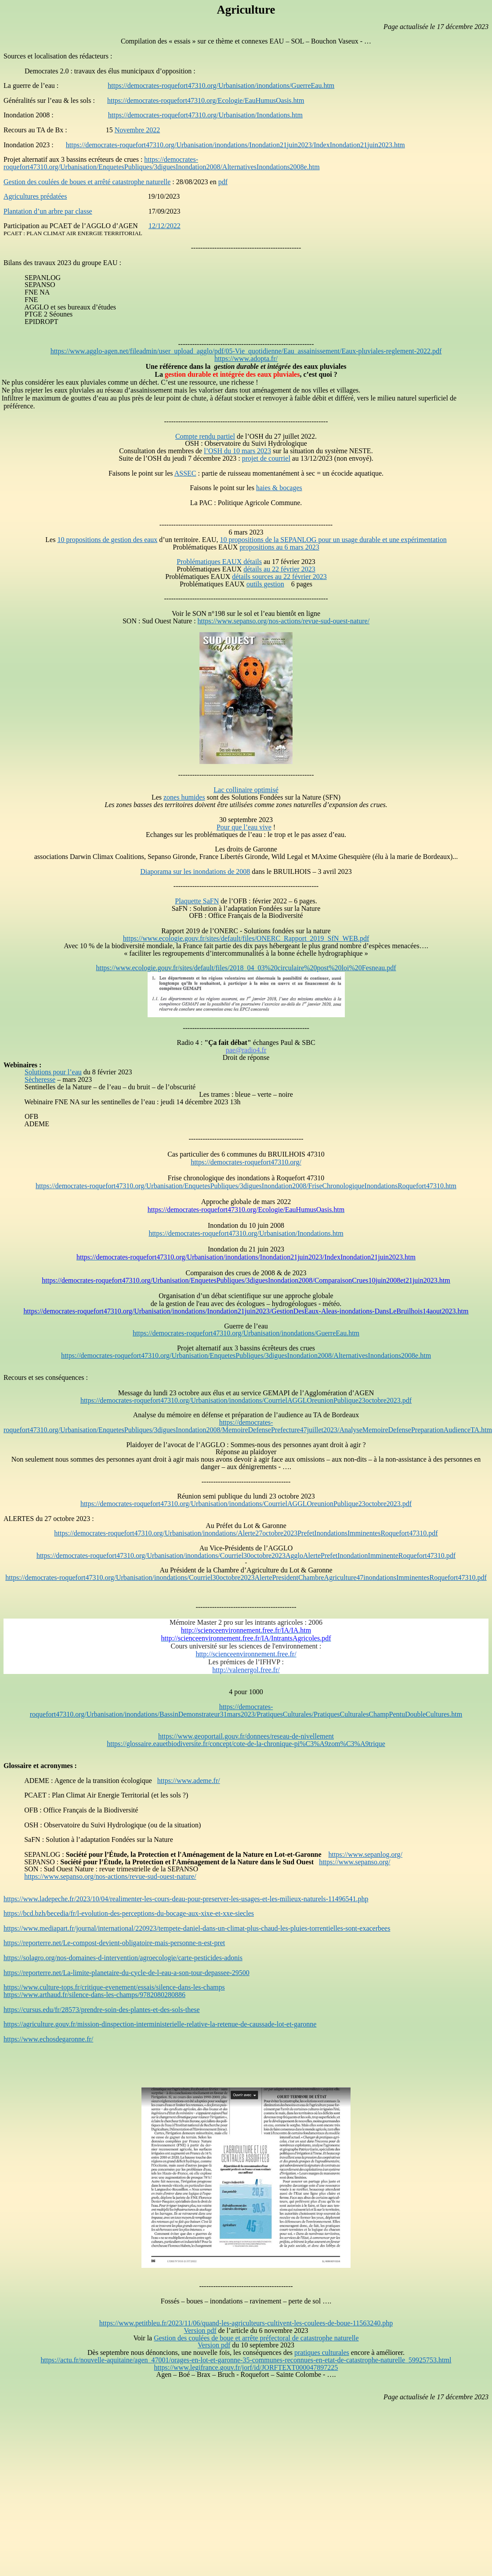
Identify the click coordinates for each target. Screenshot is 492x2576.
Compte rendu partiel (205, 436)
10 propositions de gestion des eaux (107, 539)
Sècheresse (40, 1079)
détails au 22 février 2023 (279, 569)
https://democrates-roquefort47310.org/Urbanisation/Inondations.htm (205, 115)
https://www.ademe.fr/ (188, 1780)
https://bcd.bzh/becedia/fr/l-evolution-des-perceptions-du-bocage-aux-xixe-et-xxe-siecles (129, 1913)
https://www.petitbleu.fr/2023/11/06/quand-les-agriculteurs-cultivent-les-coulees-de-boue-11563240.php (246, 2323)
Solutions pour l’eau (53, 1072)
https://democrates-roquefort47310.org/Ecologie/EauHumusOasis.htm (205, 100)
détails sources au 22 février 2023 (279, 576)
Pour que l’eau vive (244, 827)
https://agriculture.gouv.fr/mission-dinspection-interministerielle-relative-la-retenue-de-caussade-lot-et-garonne (160, 2024)
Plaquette (197, 901)
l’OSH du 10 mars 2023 (237, 451)
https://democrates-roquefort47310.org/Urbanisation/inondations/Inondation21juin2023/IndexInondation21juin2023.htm (235, 145)
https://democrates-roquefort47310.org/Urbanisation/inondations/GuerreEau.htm (221, 85)
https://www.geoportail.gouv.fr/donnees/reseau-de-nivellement (246, 1736)
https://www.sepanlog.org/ (365, 1854)
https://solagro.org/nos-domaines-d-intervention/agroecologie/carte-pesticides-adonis (123, 1957)
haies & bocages (279, 487)
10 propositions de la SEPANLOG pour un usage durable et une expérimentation (333, 539)
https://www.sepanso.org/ (354, 1862)
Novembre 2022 (137, 130)
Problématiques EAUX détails (219, 561)
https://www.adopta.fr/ (246, 358)
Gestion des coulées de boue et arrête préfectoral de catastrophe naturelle (256, 2338)
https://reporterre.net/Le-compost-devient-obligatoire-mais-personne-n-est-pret (114, 1943)
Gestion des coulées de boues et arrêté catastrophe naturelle (87, 182)
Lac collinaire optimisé (246, 789)
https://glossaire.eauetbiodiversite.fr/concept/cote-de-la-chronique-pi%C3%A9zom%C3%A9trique (246, 1743)
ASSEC (185, 473)
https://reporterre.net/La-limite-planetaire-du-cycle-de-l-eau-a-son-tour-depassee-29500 (127, 1972)
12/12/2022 (164, 225)
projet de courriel (266, 458)
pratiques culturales (321, 2352)
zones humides (184, 797)
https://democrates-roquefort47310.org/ (246, 1162)
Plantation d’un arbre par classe (48, 211)
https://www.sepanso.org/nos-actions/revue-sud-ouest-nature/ (283, 621)
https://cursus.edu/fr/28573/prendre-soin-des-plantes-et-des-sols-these (102, 2009)
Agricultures (35, 196)
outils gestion (265, 584)
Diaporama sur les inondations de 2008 (195, 871)
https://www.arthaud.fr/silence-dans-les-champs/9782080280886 (94, 1994)
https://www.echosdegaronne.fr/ (48, 2039)
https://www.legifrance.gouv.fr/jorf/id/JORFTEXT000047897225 (246, 2367)
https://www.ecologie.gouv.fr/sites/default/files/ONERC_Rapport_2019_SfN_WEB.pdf (246, 938)
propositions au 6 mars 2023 (279, 547)
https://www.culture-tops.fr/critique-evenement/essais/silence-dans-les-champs (114, 1987)
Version (200, 2330)
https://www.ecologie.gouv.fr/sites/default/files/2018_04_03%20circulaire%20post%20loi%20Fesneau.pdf (246, 967)
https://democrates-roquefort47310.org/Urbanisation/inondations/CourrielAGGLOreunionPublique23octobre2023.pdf (246, 1400)
